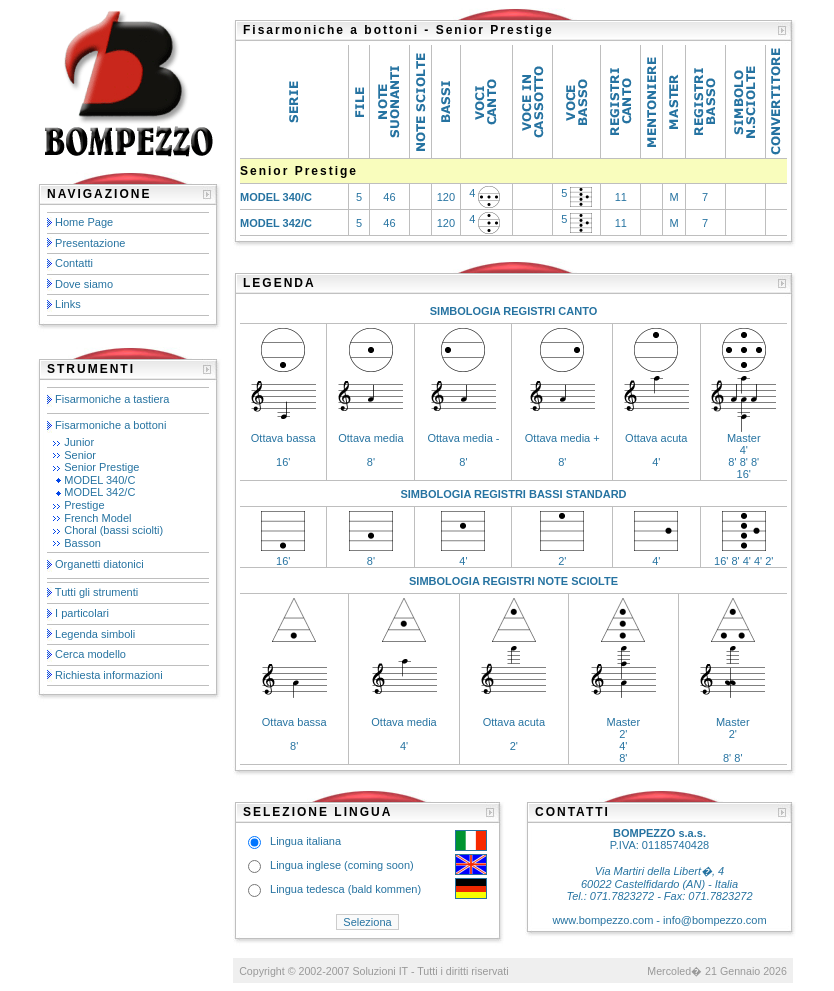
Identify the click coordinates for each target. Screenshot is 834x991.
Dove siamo (84, 284)
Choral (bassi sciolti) (113, 530)
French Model (97, 518)
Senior (80, 455)
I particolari (82, 613)
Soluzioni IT (379, 971)
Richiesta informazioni (109, 675)
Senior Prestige (101, 467)
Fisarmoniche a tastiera (112, 399)
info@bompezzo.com (715, 920)
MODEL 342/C (99, 492)
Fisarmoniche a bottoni (110, 425)
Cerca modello (90, 654)
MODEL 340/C (99, 480)
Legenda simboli (95, 634)
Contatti (74, 263)
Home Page (84, 222)
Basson (82, 543)
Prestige (84, 505)
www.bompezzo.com (602, 920)
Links (68, 304)
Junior (79, 442)
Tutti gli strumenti (96, 592)
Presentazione (90, 243)
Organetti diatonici (99, 565)
